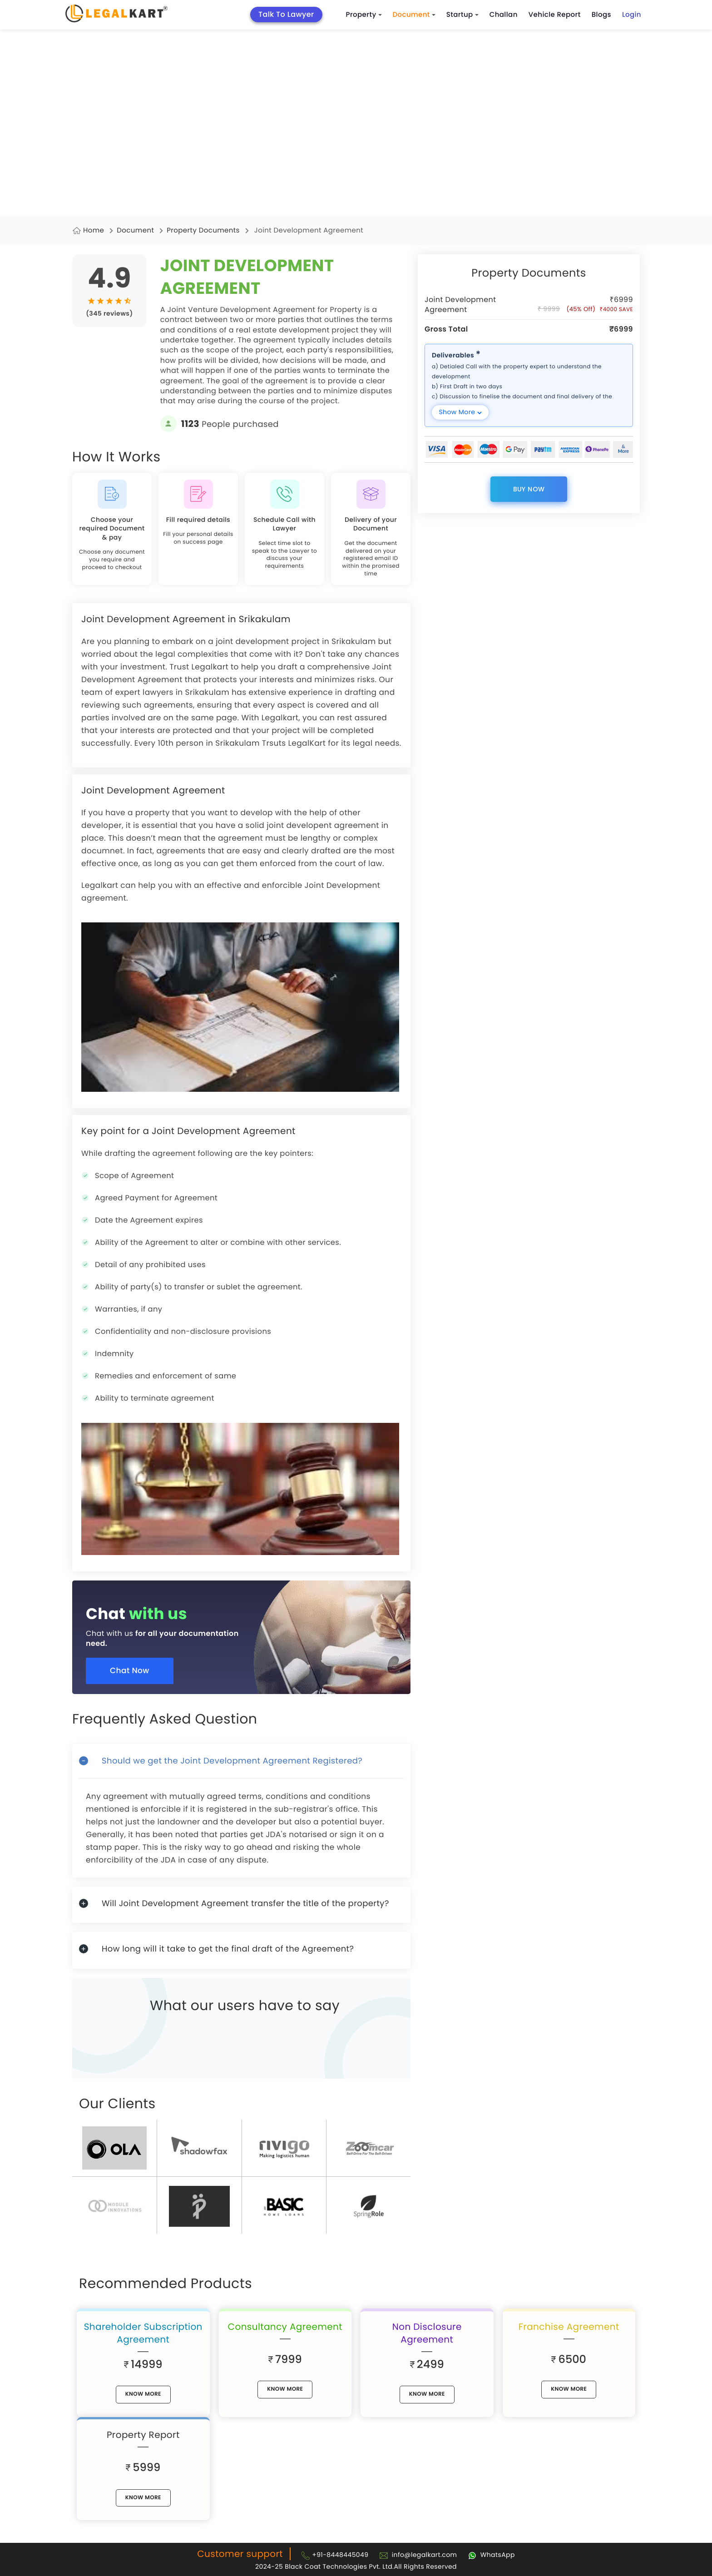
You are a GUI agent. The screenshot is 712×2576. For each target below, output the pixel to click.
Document (414, 15)
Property (364, 15)
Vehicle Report (555, 15)
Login (631, 15)
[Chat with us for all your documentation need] (248, 1630)
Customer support (240, 2553)
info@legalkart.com (424, 2554)
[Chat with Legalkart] (491, 2554)
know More (143, 2394)
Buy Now (529, 489)
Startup (462, 15)
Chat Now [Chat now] (129, 1670)
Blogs (601, 15)
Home (93, 230)
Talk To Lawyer (286, 14)
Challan (504, 15)
